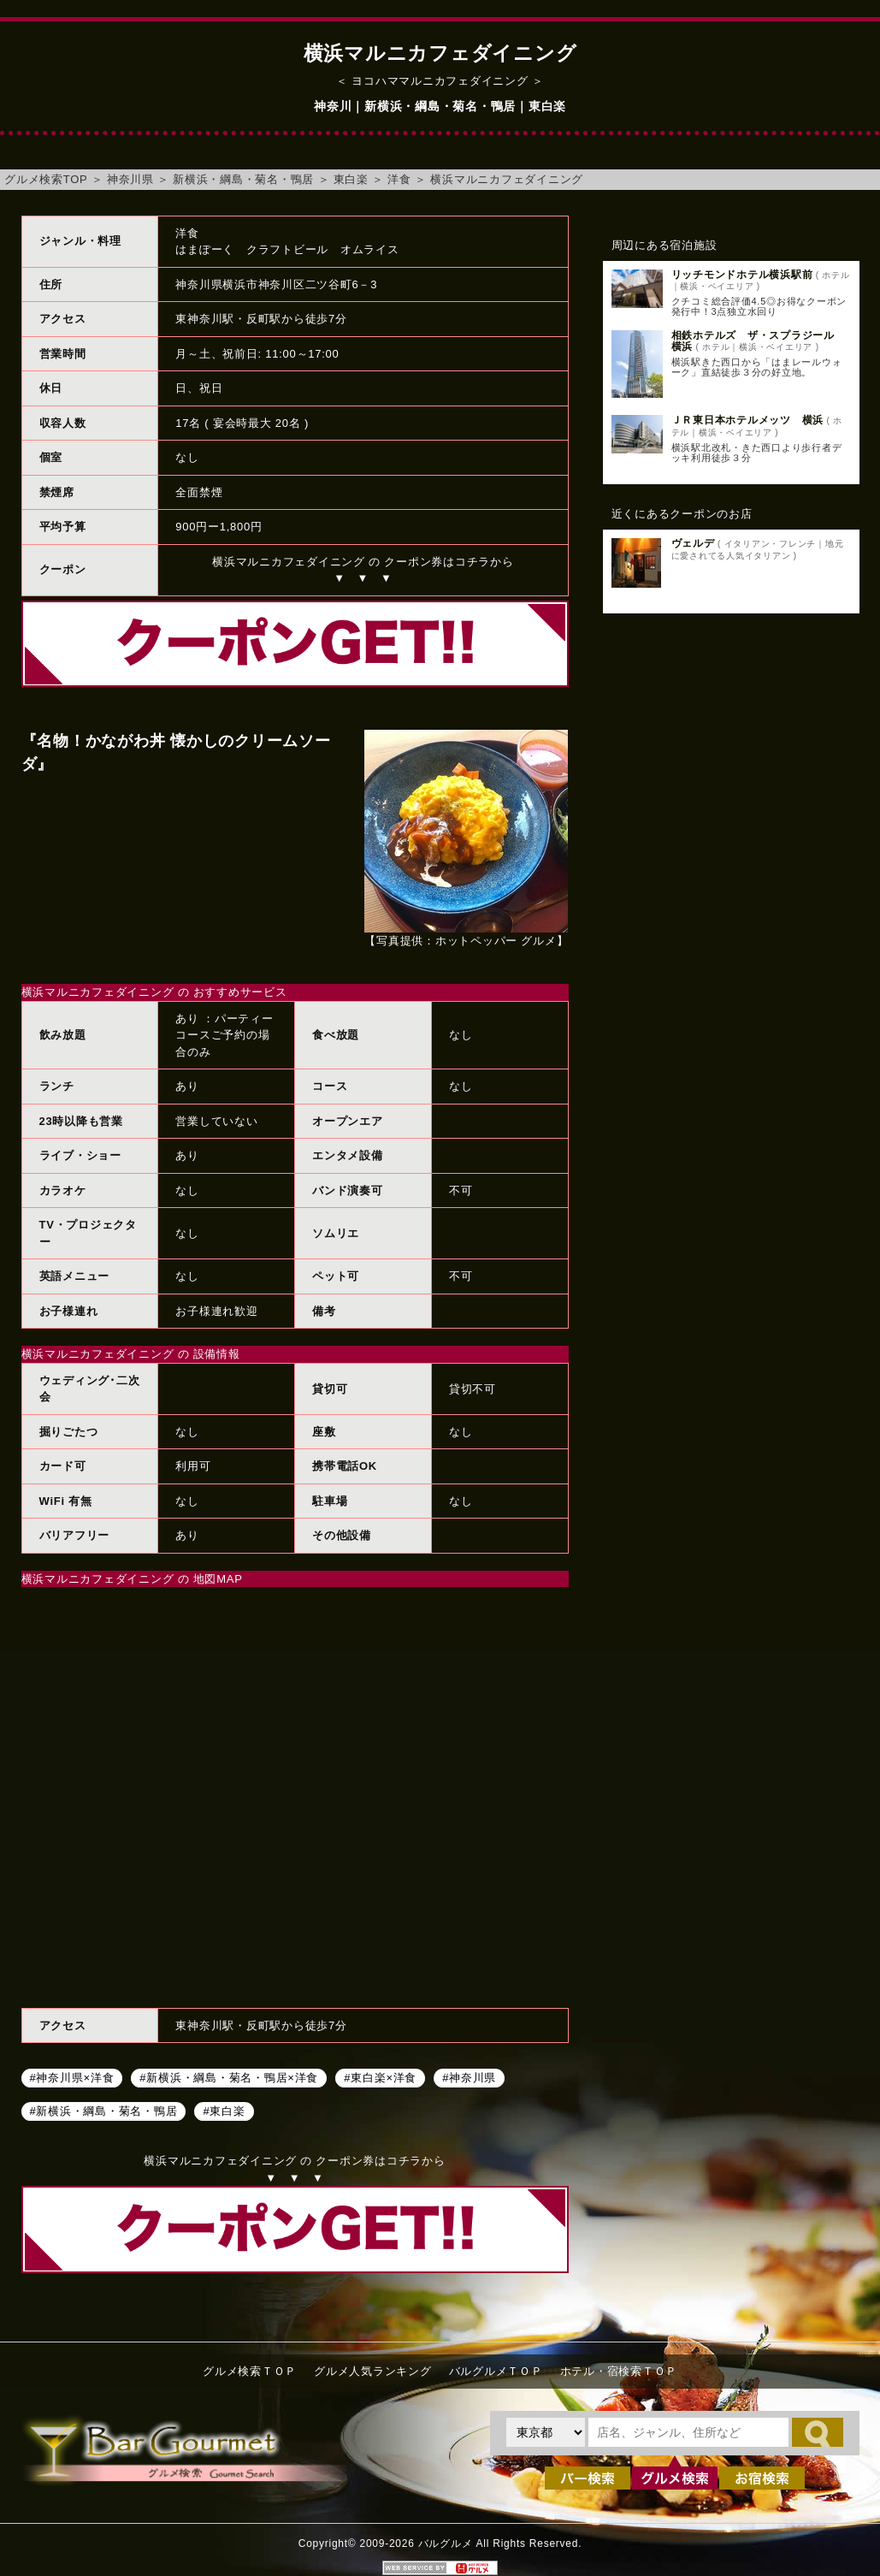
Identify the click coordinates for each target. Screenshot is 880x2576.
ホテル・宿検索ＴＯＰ (619, 2371)
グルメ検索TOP (45, 179)
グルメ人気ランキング (373, 2371)
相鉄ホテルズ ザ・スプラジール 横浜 (758, 340)
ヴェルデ (693, 543)
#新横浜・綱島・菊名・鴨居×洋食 (228, 2076)
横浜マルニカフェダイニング (506, 179)
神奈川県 (130, 179)
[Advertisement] (731, 755)
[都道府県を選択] (545, 2432)
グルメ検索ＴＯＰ (250, 2371)
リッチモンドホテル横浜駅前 (742, 275)
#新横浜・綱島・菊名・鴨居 (104, 2110)
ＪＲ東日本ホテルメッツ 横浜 (747, 420)
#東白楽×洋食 (380, 2076)
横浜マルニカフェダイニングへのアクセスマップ (295, 1795)
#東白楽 (224, 2110)
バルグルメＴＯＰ (496, 2371)
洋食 (399, 179)
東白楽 (351, 179)
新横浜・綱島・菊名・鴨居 (243, 179)
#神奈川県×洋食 (72, 2076)
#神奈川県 (469, 2076)
